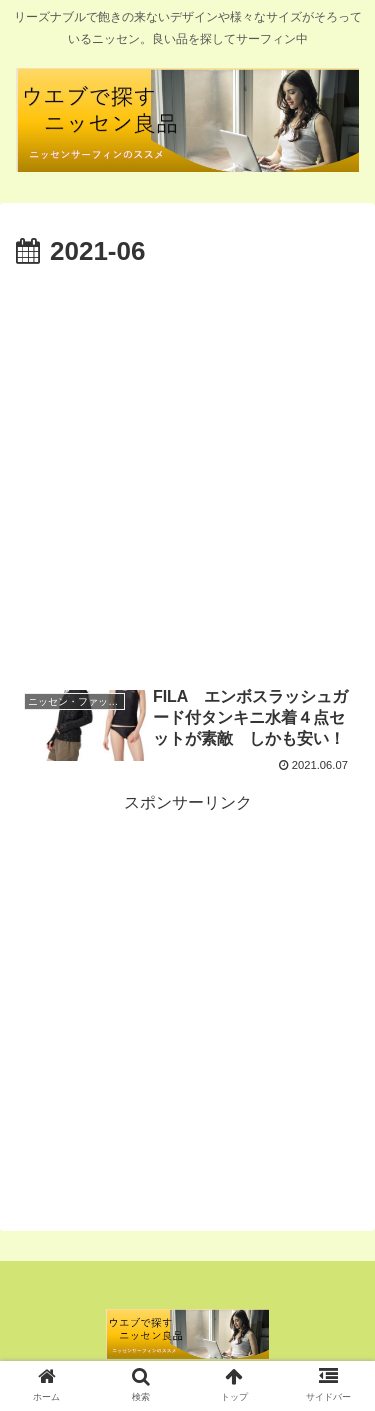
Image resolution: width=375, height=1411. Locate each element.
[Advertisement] (187, 471)
